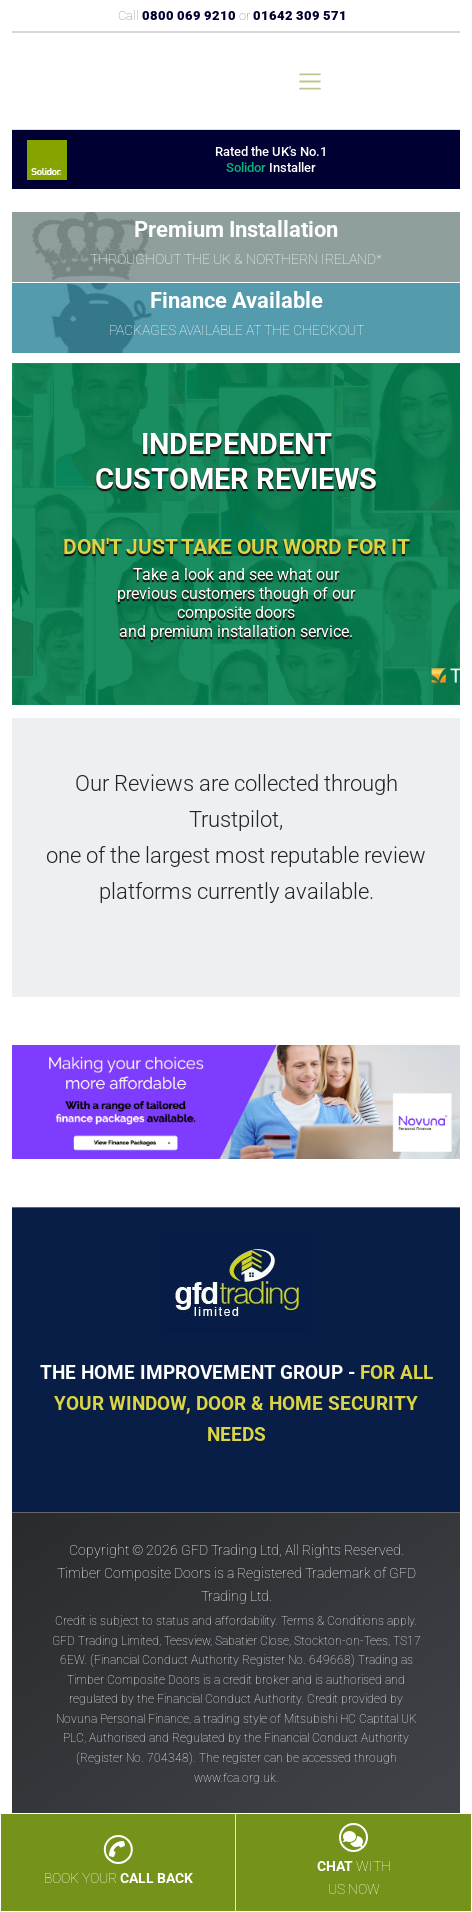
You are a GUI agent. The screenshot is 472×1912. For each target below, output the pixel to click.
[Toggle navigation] (310, 81)
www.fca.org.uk (235, 1778)
